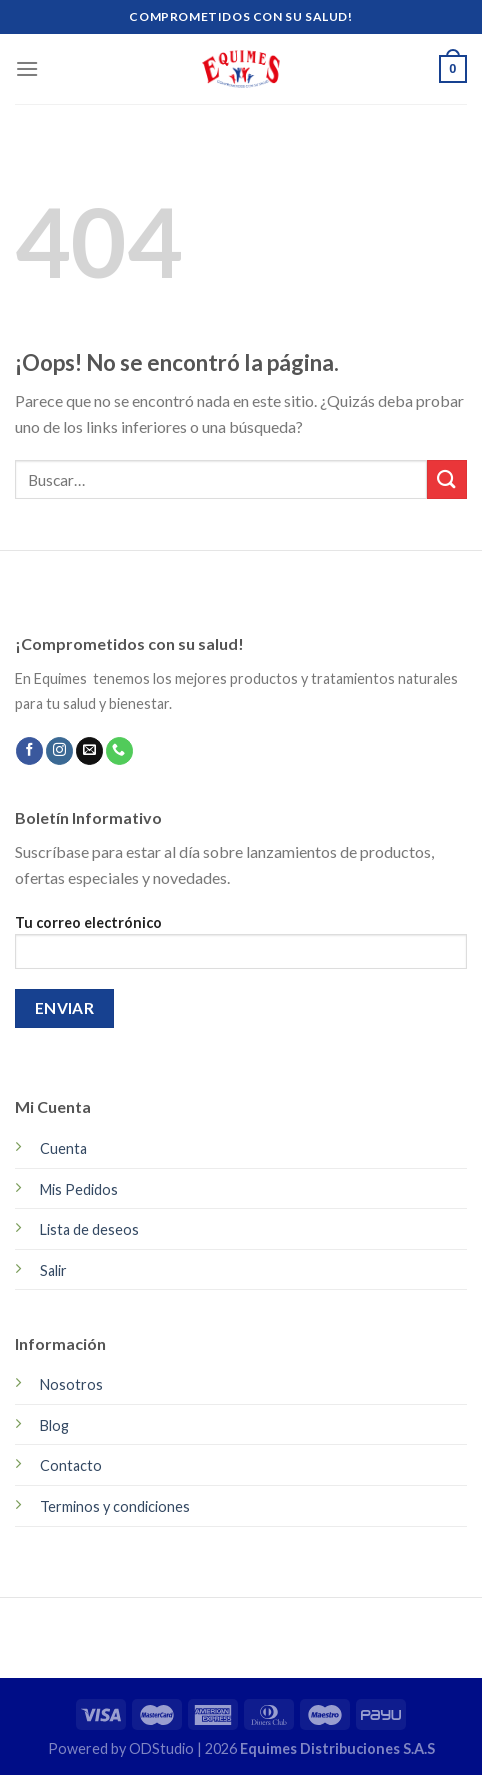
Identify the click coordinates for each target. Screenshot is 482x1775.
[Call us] (119, 751)
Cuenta (63, 1148)
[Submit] (447, 479)
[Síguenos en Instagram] (59, 751)
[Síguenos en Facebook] (29, 751)
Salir (53, 1270)
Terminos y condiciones (115, 1506)
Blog (54, 1425)
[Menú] (27, 68)
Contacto (71, 1465)
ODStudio (163, 1748)
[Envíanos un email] (89, 751)
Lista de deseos (89, 1229)
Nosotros (71, 1384)
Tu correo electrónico (241, 948)
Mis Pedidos (79, 1189)
